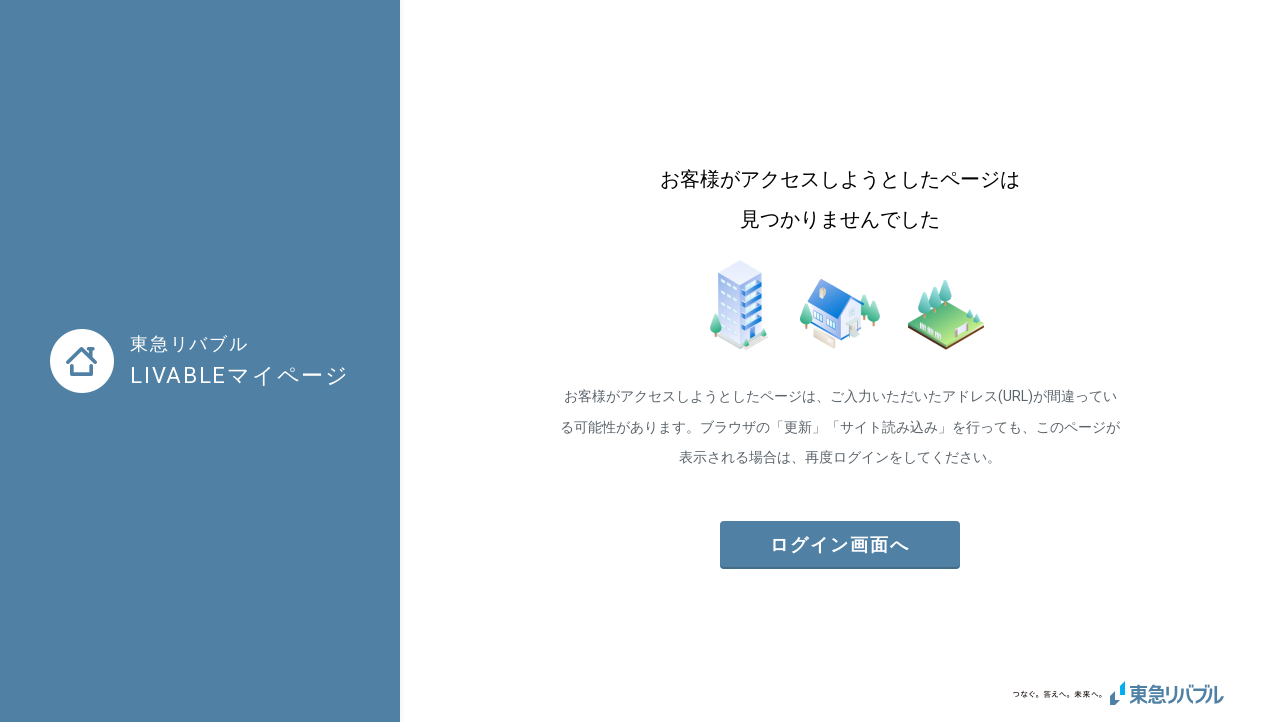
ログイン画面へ (840, 544)
